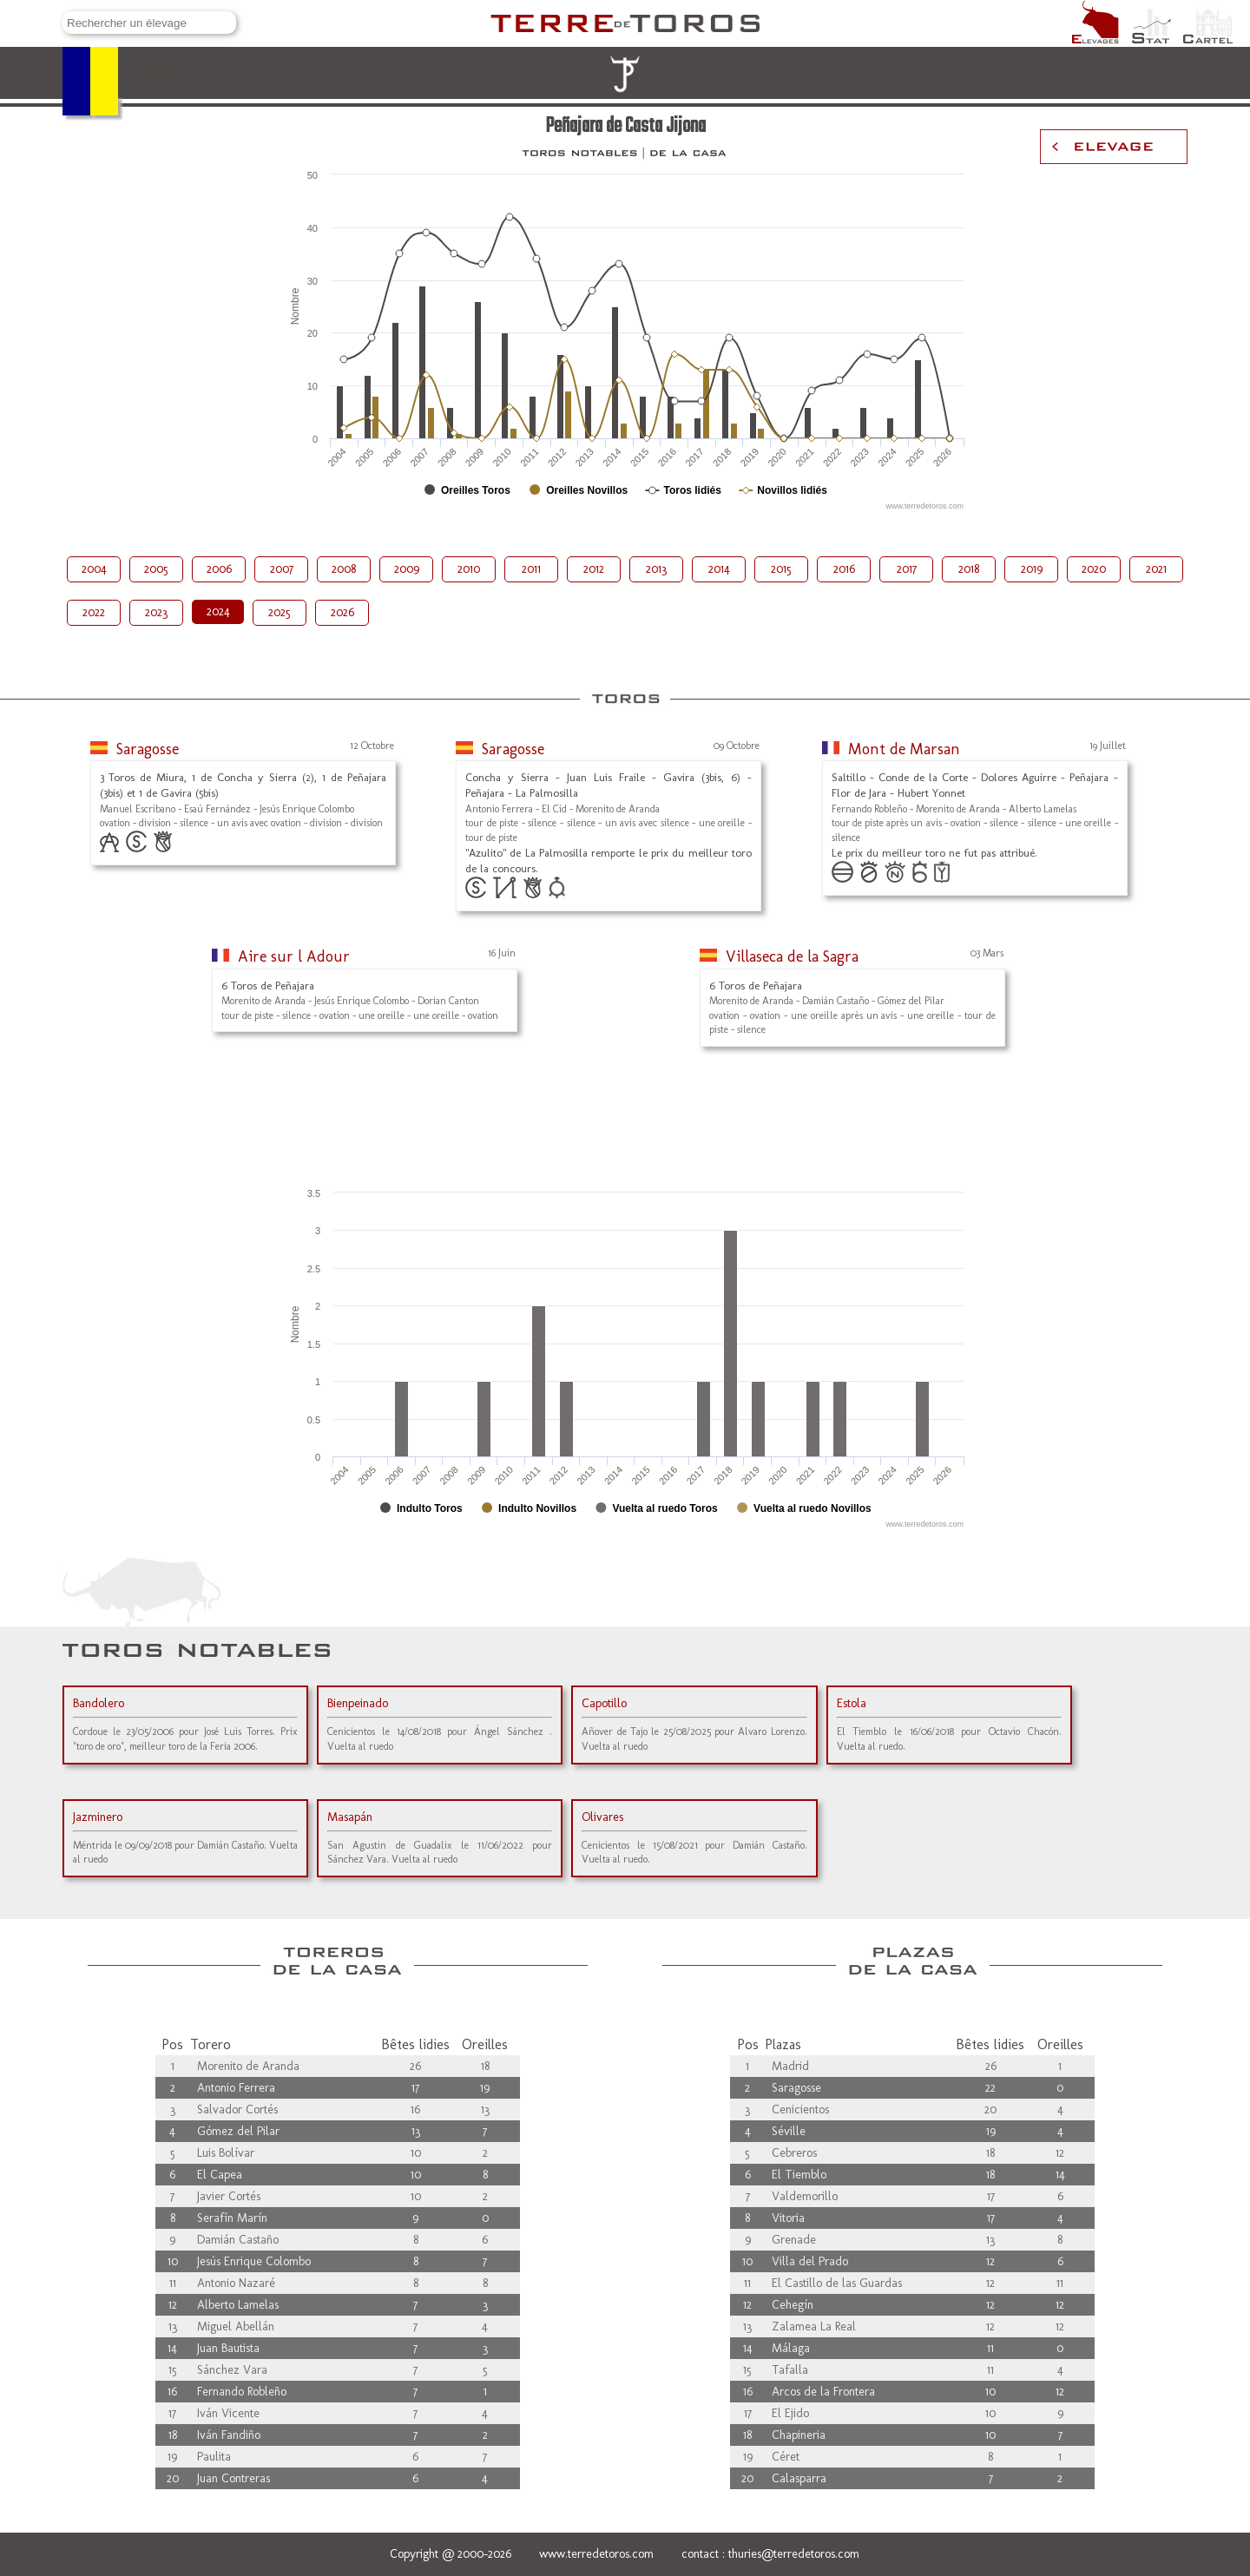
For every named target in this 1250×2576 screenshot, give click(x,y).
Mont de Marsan (904, 749)
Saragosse (147, 749)
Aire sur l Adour (294, 956)
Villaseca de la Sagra (792, 956)
